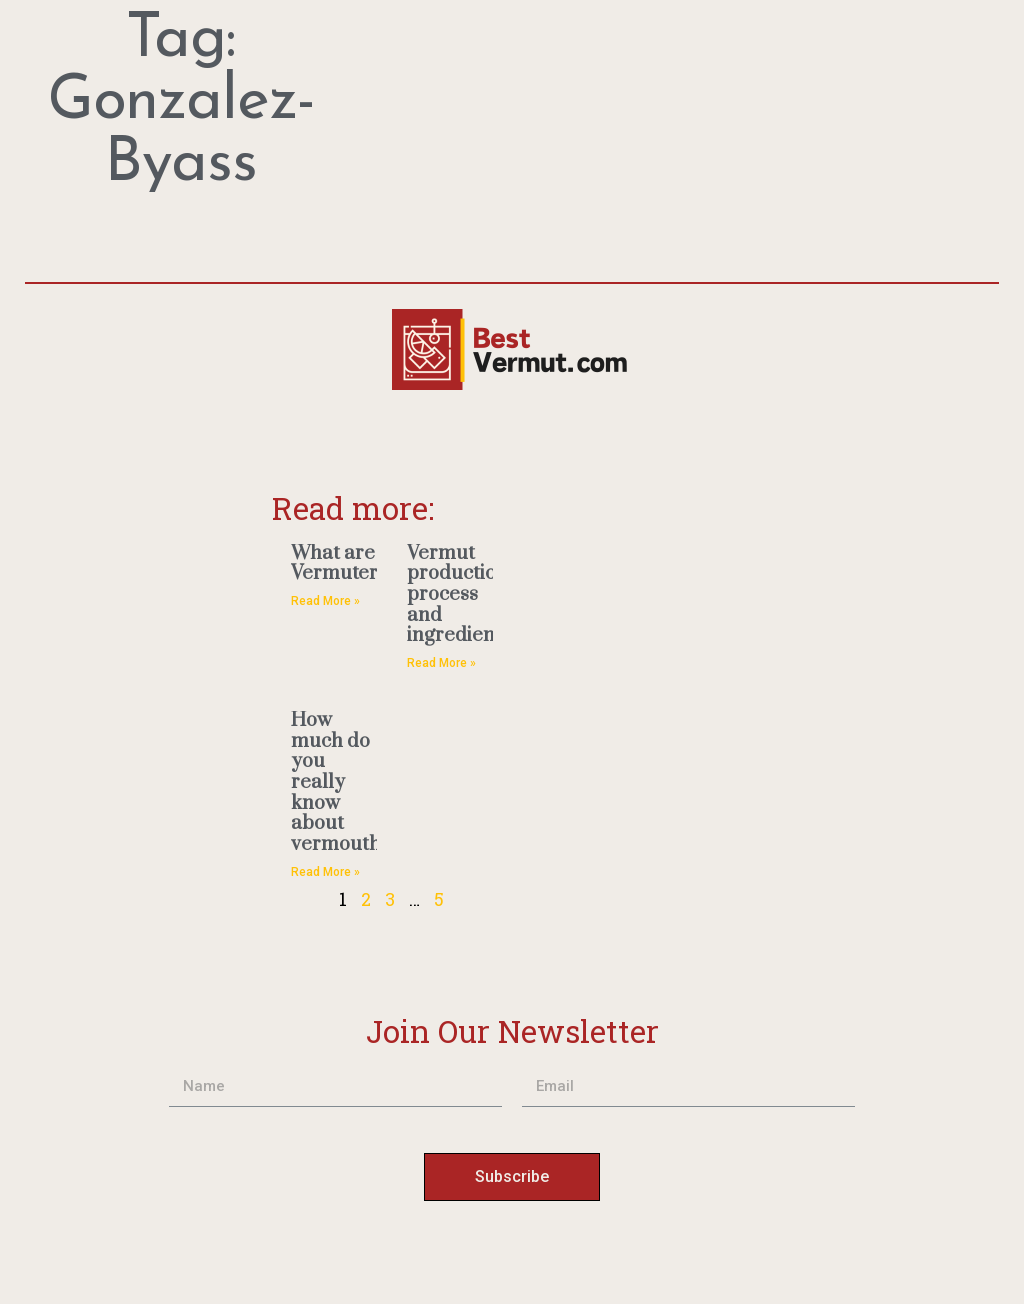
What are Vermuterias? (352, 564)
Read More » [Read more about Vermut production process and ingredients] (441, 663)
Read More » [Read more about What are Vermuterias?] (325, 601)
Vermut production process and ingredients (459, 595)
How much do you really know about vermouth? (341, 782)
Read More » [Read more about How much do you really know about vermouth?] (325, 872)
